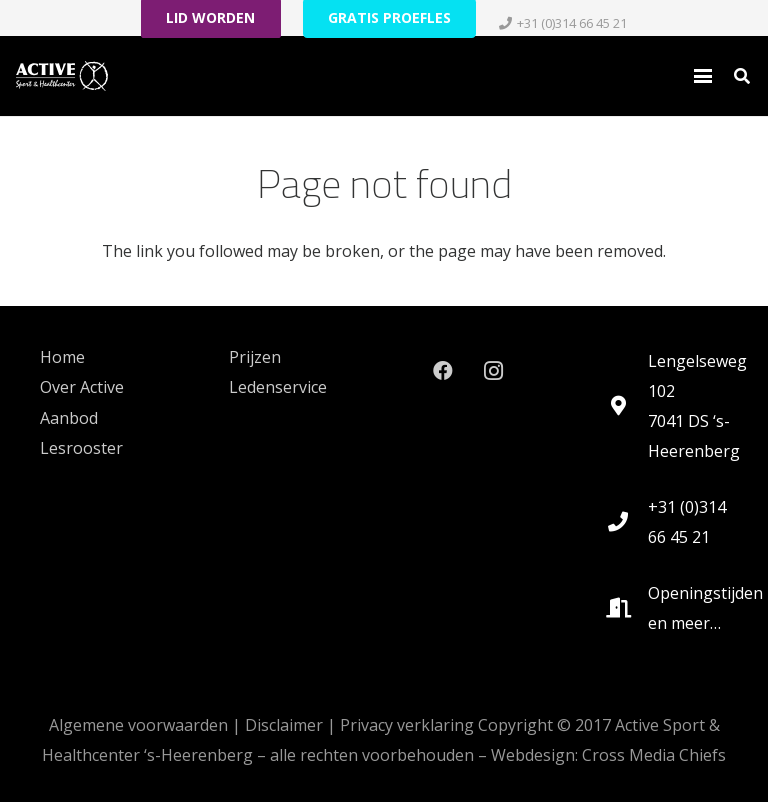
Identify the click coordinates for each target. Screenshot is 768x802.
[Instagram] (493, 371)
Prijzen (255, 357)
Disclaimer (284, 725)
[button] (703, 76)
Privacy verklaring (407, 725)
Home (62, 357)
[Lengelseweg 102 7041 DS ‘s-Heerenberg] (627, 406)
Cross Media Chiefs (654, 755)
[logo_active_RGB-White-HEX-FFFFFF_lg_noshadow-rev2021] (62, 76)
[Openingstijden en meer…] (627, 608)
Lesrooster (81, 448)
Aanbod (69, 418)
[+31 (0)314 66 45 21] (627, 522)
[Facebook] (443, 371)
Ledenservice (278, 387)
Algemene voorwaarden (138, 725)
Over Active (82, 387)
